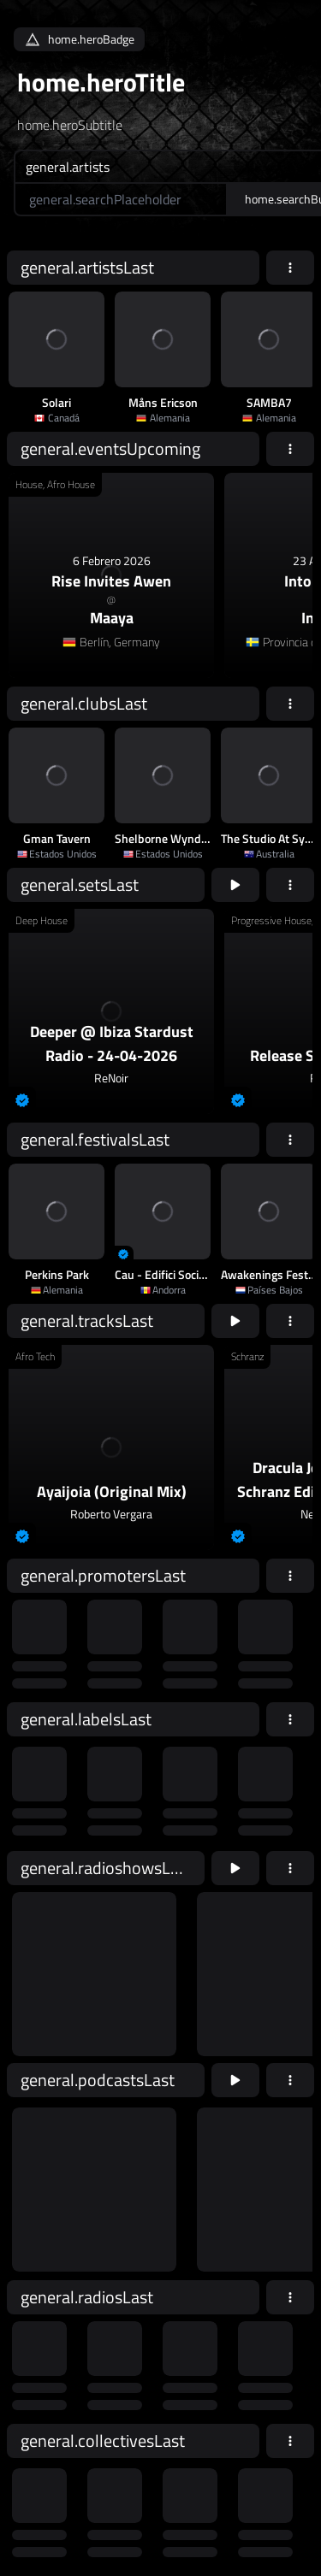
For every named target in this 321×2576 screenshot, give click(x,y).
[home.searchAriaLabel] (121, 199)
